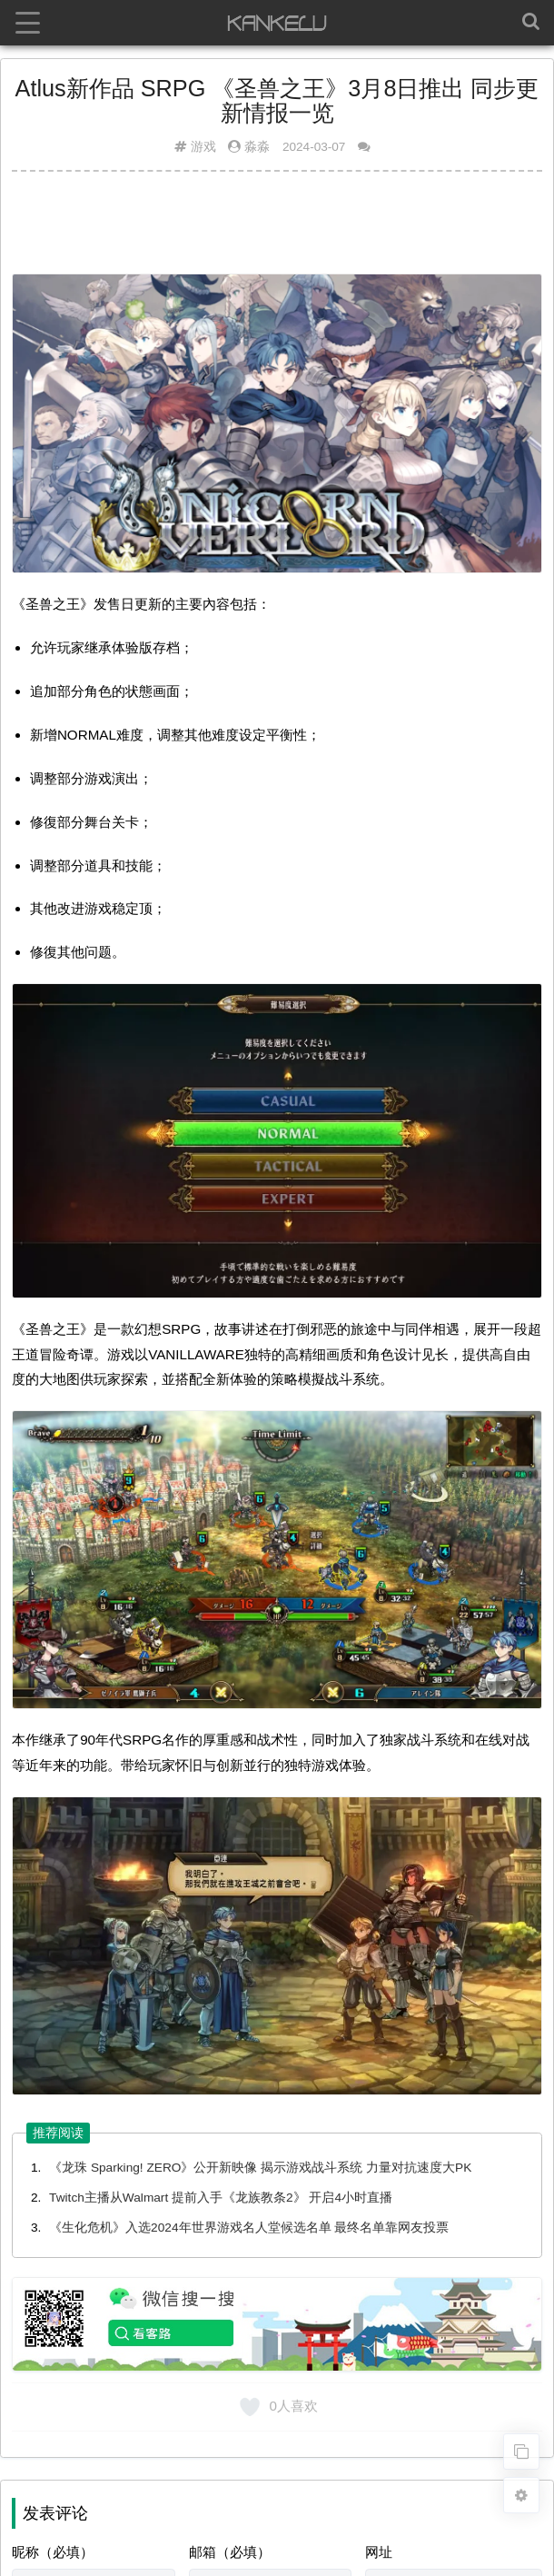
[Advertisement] (277, 230)
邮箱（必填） (230, 2552)
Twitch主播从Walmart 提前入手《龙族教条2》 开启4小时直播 (220, 2197)
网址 (378, 2552)
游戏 (203, 147)
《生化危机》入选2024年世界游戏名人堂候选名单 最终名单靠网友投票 (249, 2227)
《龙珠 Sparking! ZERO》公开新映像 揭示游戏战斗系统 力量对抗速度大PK (260, 2167)
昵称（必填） (53, 2552)
